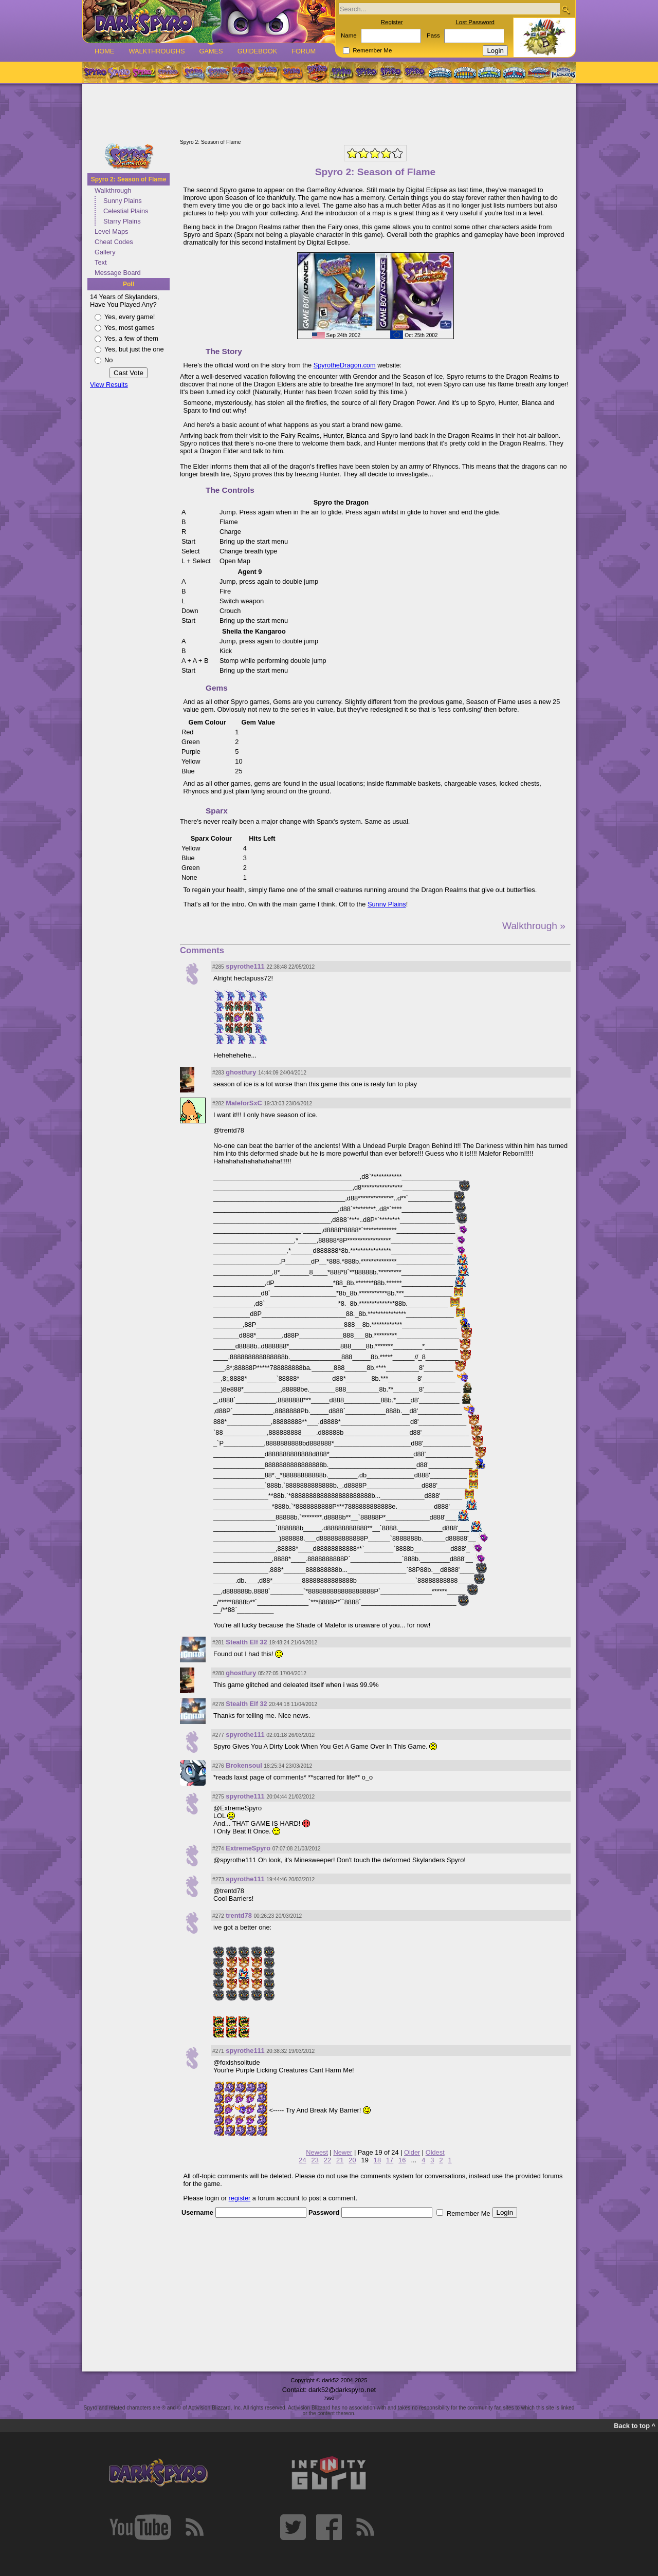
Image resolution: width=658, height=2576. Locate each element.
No (108, 360)
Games (211, 51)
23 (315, 2160)
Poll (128, 284)
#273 (218, 1879)
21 (339, 2160)
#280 (218, 1673)
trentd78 (239, 1915)
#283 (218, 1073)
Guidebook (257, 51)
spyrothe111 (245, 966)
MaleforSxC (244, 1103)
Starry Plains (122, 221)
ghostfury (241, 1072)
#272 (218, 1916)
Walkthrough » (533, 925)
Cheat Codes (114, 242)
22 (327, 2160)
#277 (218, 1735)
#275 (218, 1797)
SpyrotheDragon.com (345, 365)
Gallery (105, 252)
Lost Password (475, 22)
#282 (218, 1103)
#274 (218, 1848)
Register (392, 22)
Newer (342, 2152)
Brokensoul (244, 1765)
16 (402, 2160)
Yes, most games (129, 327)
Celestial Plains (126, 211)
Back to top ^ (634, 2426)
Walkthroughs (157, 51)
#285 (218, 967)
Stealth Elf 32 (246, 1642)
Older (412, 2152)
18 (377, 2160)
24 (302, 2160)
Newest (317, 2152)
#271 (218, 2051)
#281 (218, 1642)
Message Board (118, 272)
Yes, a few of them (131, 338)
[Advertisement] (329, 112)
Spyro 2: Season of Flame (129, 179)
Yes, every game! (129, 317)
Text (100, 262)
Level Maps (111, 231)
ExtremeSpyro (248, 1848)
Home (104, 51)
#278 (218, 1704)
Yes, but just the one (134, 349)
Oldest (435, 2152)
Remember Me (372, 50)
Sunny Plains (122, 201)
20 (352, 2160)
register (240, 2198)
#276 (218, 1766)
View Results (109, 384)
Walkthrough (113, 190)
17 (389, 2160)
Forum (303, 51)
